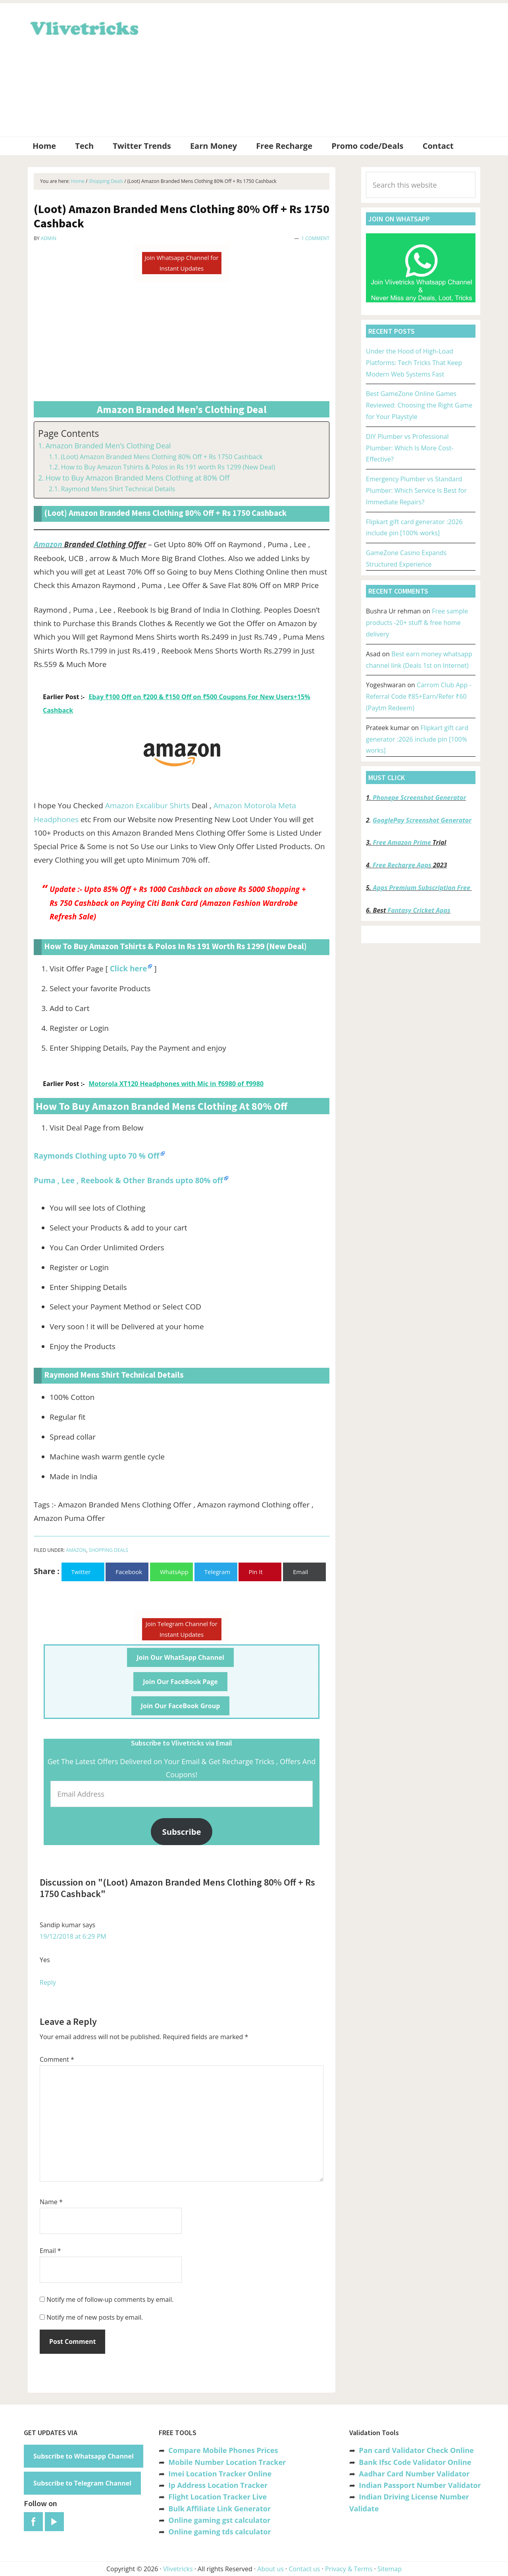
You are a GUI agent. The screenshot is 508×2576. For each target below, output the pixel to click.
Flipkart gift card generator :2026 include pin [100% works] (417, 739)
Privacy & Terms (349, 2568)
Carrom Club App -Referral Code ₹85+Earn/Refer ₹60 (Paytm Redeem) (418, 696)
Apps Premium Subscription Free (422, 887)
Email (50, 2250)
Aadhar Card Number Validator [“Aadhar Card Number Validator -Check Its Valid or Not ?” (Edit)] (414, 2473)
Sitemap (389, 2568)
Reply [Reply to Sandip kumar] (48, 1982)
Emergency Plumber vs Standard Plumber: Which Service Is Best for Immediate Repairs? (416, 490)
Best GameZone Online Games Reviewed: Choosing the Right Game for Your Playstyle (419, 405)
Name (51, 2201)
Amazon (48, 544)
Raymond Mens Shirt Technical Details (118, 488)
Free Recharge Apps (402, 865)
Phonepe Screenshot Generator (419, 797)
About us (270, 2568)
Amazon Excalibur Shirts (147, 805)
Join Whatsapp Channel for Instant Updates (181, 263)
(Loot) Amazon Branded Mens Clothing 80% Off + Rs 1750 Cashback (161, 456)
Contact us (304, 2568)
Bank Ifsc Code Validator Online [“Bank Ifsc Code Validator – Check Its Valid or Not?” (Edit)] (415, 2462)
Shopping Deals (108, 1550)
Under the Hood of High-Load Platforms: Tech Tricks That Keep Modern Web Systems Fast (414, 363)
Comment (57, 2059)
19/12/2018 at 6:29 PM (73, 1936)
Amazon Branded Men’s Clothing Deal (108, 445)
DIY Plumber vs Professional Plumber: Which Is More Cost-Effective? (409, 448)
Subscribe (181, 1831)
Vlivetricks (83, 27)
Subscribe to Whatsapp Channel (83, 2456)
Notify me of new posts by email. (94, 2317)
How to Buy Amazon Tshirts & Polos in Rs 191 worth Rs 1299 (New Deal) (168, 467)
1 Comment (315, 238)
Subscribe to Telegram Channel (82, 2483)
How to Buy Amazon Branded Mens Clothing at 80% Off (138, 478)
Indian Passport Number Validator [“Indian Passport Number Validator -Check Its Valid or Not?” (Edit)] (420, 2485)
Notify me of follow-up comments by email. (109, 2299)
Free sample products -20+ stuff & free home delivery (417, 622)
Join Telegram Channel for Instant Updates (181, 1629)
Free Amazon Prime (402, 842)
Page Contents (68, 433)
